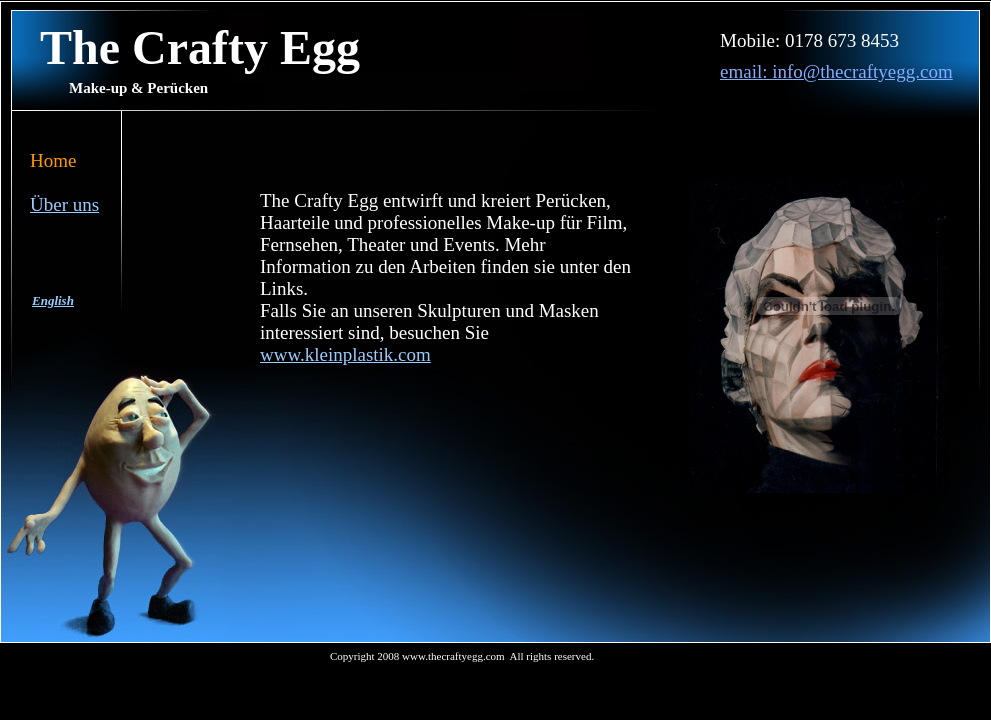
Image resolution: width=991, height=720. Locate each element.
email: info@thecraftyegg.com (836, 71)
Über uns (64, 204)
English (53, 300)
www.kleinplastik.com (345, 354)
